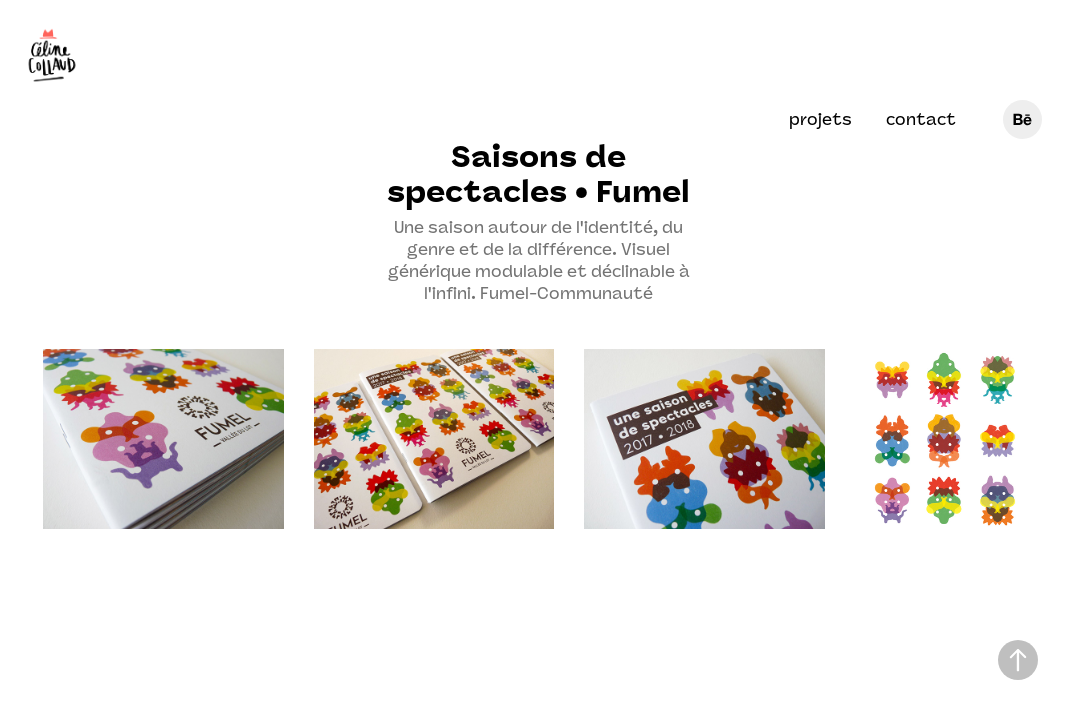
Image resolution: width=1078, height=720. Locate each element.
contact (921, 119)
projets (820, 119)
